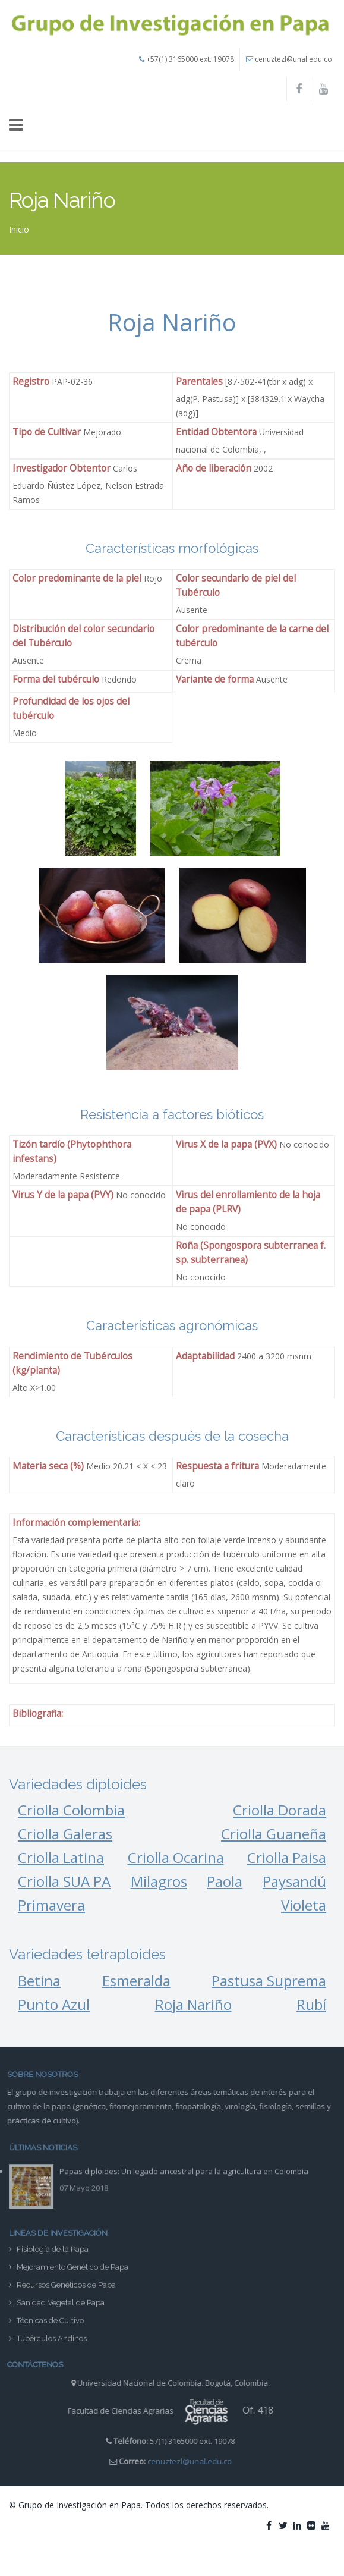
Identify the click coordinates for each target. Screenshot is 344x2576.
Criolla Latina (61, 1857)
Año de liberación (213, 468)
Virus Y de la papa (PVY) (62, 1195)
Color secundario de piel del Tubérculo (236, 585)
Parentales (199, 381)
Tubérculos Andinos (52, 2343)
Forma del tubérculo (55, 679)
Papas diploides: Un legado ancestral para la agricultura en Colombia (183, 2167)
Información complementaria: (76, 1522)
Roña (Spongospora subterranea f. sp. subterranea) (251, 1252)
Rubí (311, 2004)
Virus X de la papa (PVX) (226, 1144)
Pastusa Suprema (269, 1980)
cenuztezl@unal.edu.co (293, 59)
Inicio (19, 229)
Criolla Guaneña (273, 1833)
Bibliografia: (37, 1713)
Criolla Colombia (71, 1810)
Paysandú (294, 1881)
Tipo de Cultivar (46, 432)
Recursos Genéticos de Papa (66, 2289)
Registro (30, 381)
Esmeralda (136, 1980)
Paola (224, 1881)
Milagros (159, 1881)
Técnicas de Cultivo (50, 2325)
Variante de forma (215, 679)
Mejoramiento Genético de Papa (72, 2271)
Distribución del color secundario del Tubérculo (83, 636)
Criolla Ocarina (176, 1857)
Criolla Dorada (279, 1810)
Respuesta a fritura (217, 1466)
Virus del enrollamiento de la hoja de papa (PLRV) (248, 1202)
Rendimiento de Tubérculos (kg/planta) (72, 1363)
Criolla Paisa (286, 1857)
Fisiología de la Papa (53, 2254)
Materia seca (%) (48, 1466)
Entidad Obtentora (216, 432)
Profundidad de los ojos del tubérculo (71, 708)
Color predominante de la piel (76, 578)
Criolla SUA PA (64, 1881)
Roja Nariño (193, 2004)
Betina (39, 1980)
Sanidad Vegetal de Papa (61, 2307)
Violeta (303, 1905)
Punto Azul (54, 2004)
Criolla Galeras (65, 1833)
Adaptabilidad (205, 1356)
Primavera (51, 1905)
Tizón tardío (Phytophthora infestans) (71, 1151)
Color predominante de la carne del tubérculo (252, 636)
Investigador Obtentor (61, 468)
